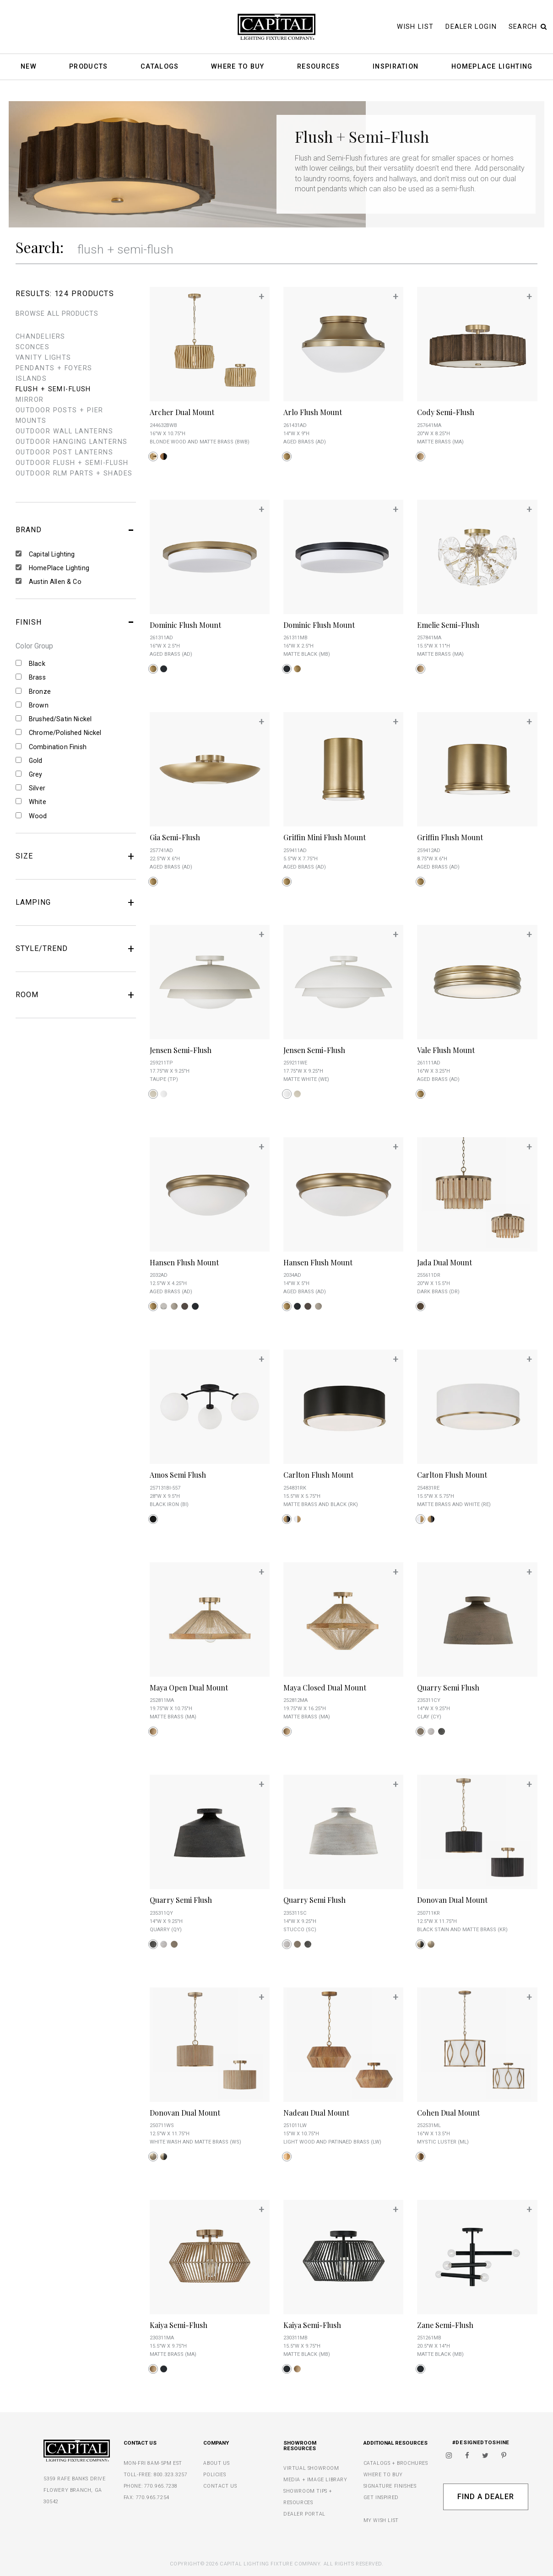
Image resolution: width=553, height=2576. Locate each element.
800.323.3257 (170, 2475)
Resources (318, 67)
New (29, 67)
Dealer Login (471, 27)
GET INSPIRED (381, 2497)
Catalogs (160, 67)
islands (31, 379)
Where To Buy (238, 67)
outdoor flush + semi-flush (72, 463)
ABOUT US (216, 2463)
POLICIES (214, 2475)
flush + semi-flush (53, 389)
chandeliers (40, 336)
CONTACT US (220, 2486)
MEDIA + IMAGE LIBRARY (315, 2480)
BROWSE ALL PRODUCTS (57, 314)
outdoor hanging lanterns (72, 442)
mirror (30, 400)
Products (88, 67)
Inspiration (395, 67)
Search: (40, 247)
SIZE (76, 856)
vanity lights (43, 358)
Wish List (415, 27)
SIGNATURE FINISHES (390, 2486)
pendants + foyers (54, 368)
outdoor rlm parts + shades (74, 473)
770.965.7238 (161, 2486)
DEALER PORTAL (304, 2514)
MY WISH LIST (381, 2520)
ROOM (76, 994)
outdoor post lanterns (64, 452)
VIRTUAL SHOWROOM (311, 2468)
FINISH (76, 621)
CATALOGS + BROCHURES (395, 2463)
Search (528, 27)
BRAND (76, 530)
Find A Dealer (485, 2496)
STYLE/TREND (76, 948)
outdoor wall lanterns (64, 431)
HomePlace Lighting (491, 67)
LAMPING (76, 902)
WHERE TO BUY (383, 2475)
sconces (32, 347)
